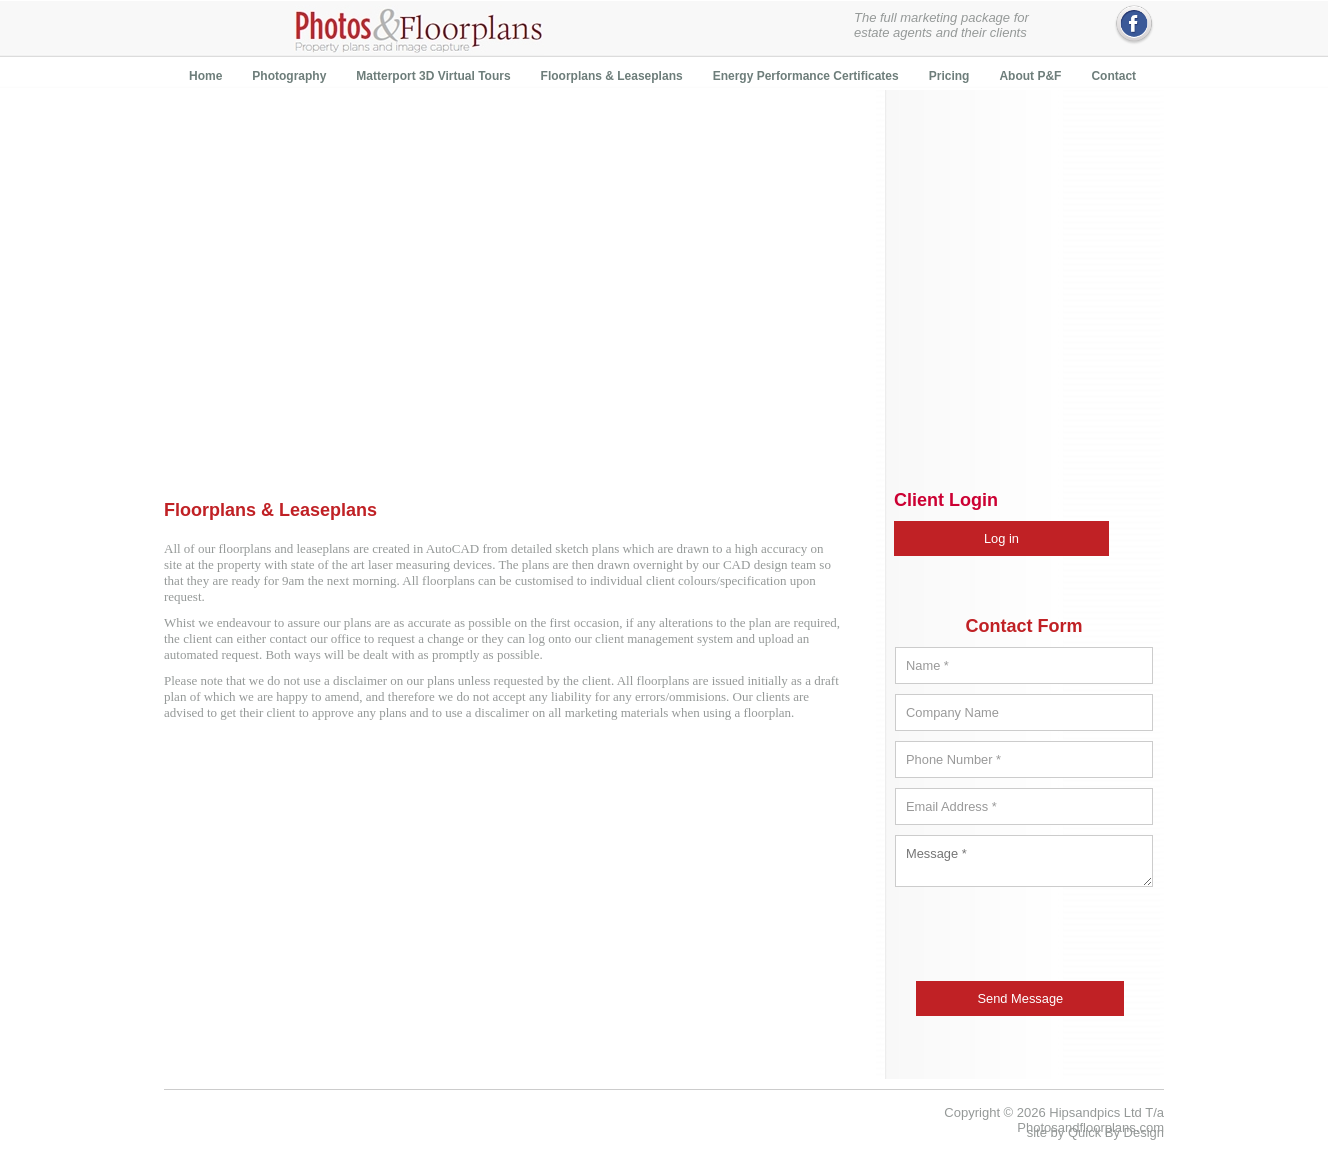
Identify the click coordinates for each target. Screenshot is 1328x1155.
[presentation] (1025, 939)
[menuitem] (205, 75)
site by (1095, 1132)
